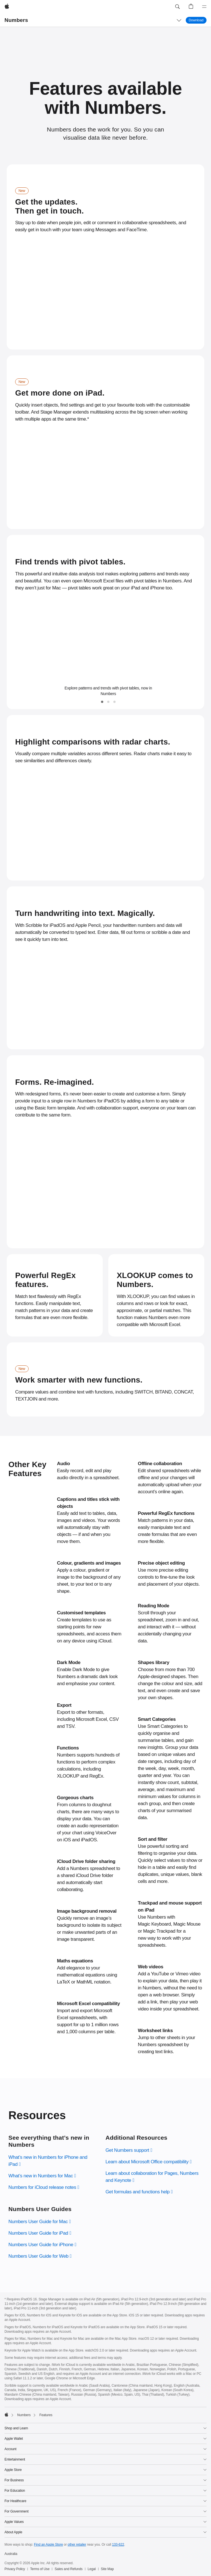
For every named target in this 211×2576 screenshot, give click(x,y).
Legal (92, 2569)
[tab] (102, 702)
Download (198, 20)
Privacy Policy (14, 2569)
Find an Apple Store (48, 2545)
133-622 (118, 2545)
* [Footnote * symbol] (88, 419)
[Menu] (204, 6)
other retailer (77, 2545)
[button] (177, 6)
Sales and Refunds (68, 2569)
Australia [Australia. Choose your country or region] (10, 2554)
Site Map (107, 2569)
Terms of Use (39, 2569)
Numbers (16, 20)
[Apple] (7, 6)
